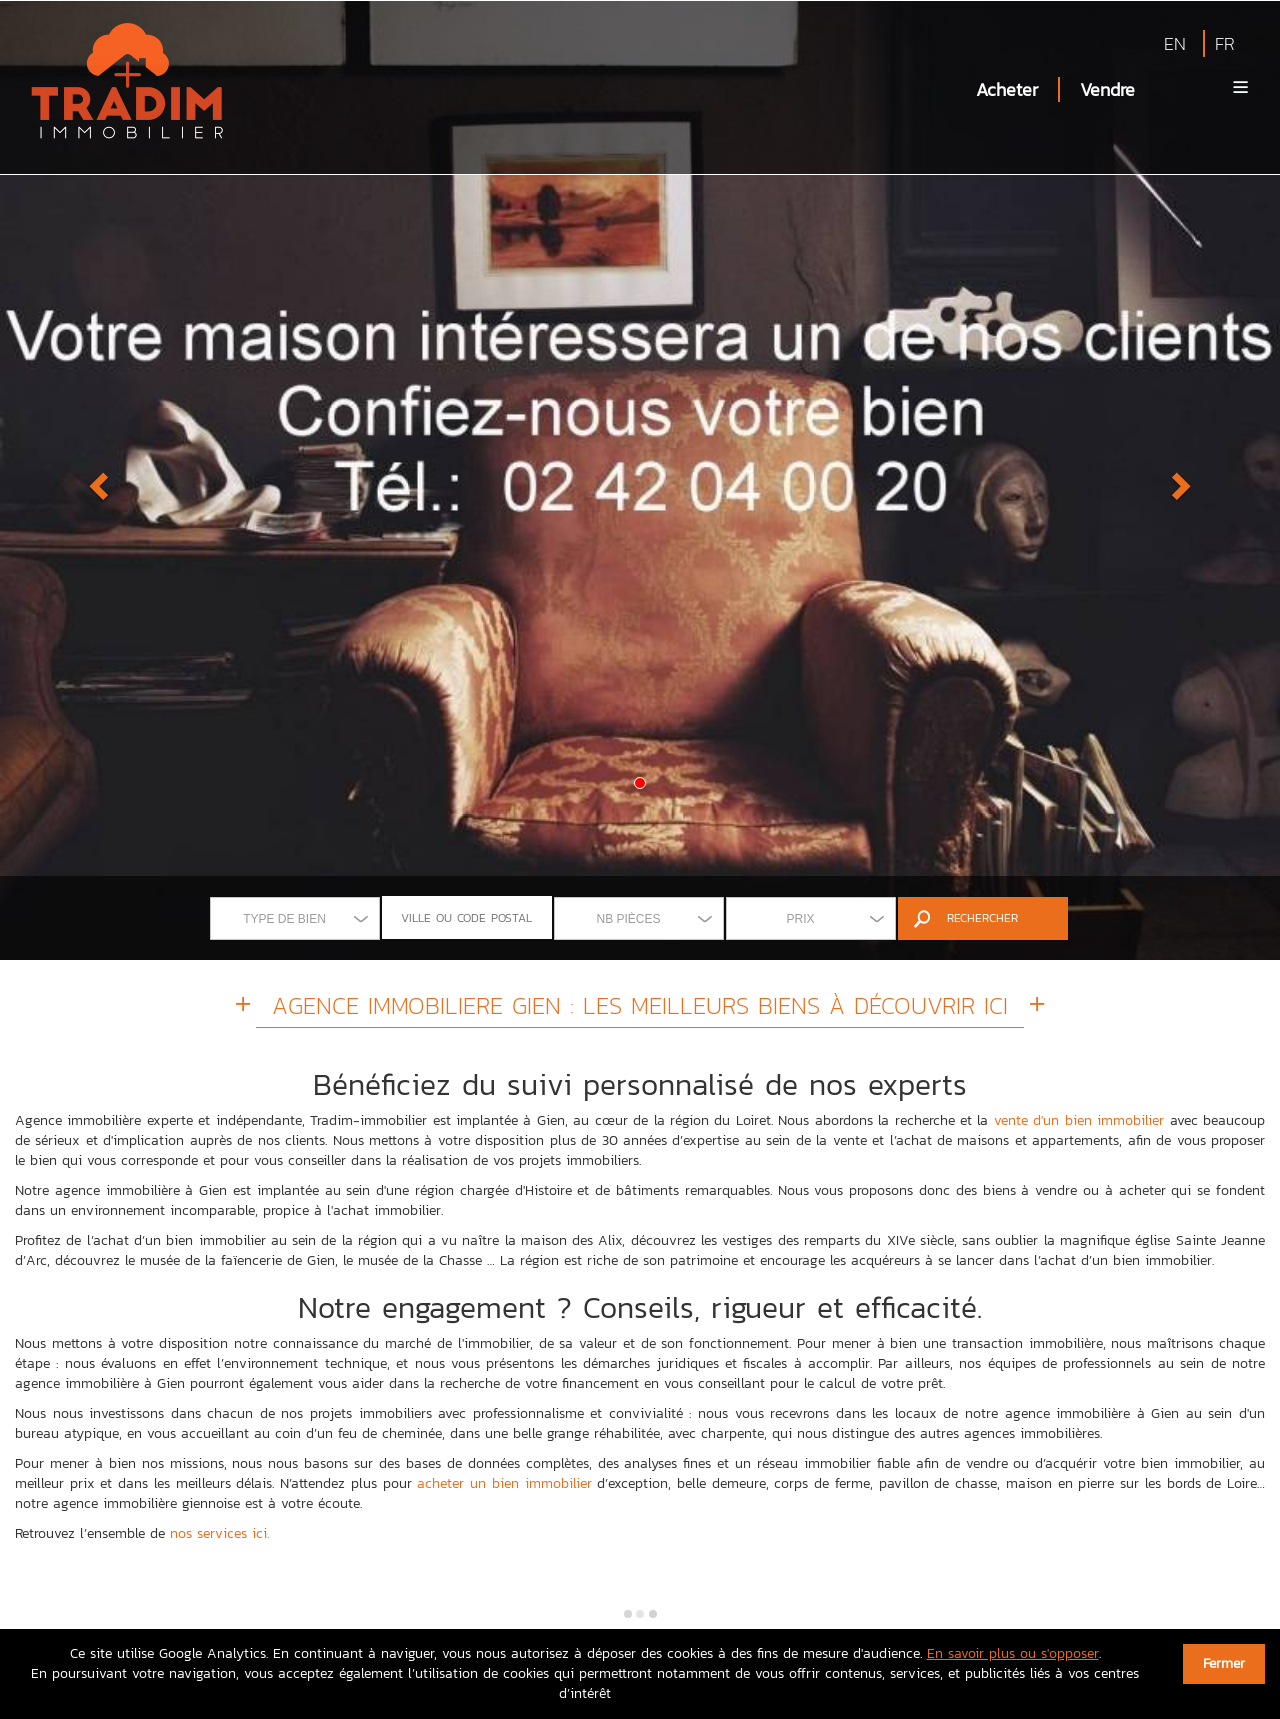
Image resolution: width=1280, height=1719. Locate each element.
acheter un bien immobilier (504, 1483)
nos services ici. (219, 1533)
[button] (96, 480)
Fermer (1224, 1663)
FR (1225, 43)
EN (1175, 43)
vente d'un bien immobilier (1079, 1120)
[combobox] (295, 918)
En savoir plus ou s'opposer (1013, 1653)
